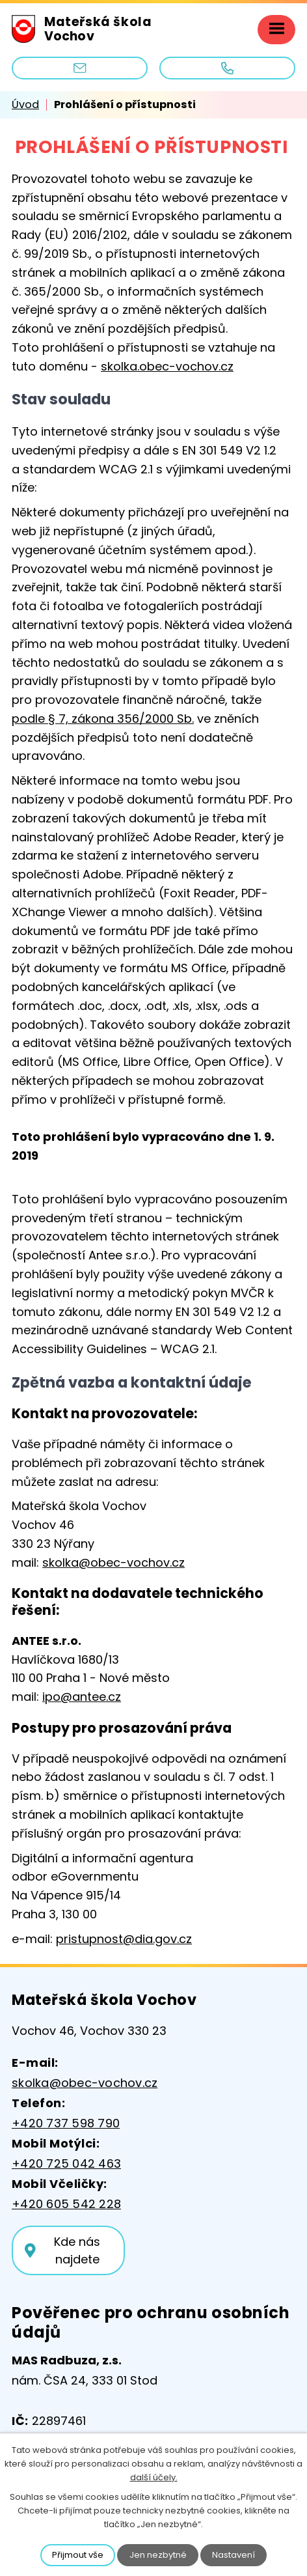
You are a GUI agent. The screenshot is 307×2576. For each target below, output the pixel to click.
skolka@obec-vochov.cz (113, 1562)
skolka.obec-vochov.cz (167, 366)
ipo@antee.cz (81, 1696)
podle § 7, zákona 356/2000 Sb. (103, 718)
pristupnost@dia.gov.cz (124, 1939)
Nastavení (233, 2555)
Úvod (25, 104)
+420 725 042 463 (66, 2163)
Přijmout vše (77, 2555)
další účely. (154, 2477)
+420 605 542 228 (66, 2204)
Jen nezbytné (158, 2555)
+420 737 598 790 (66, 2123)
